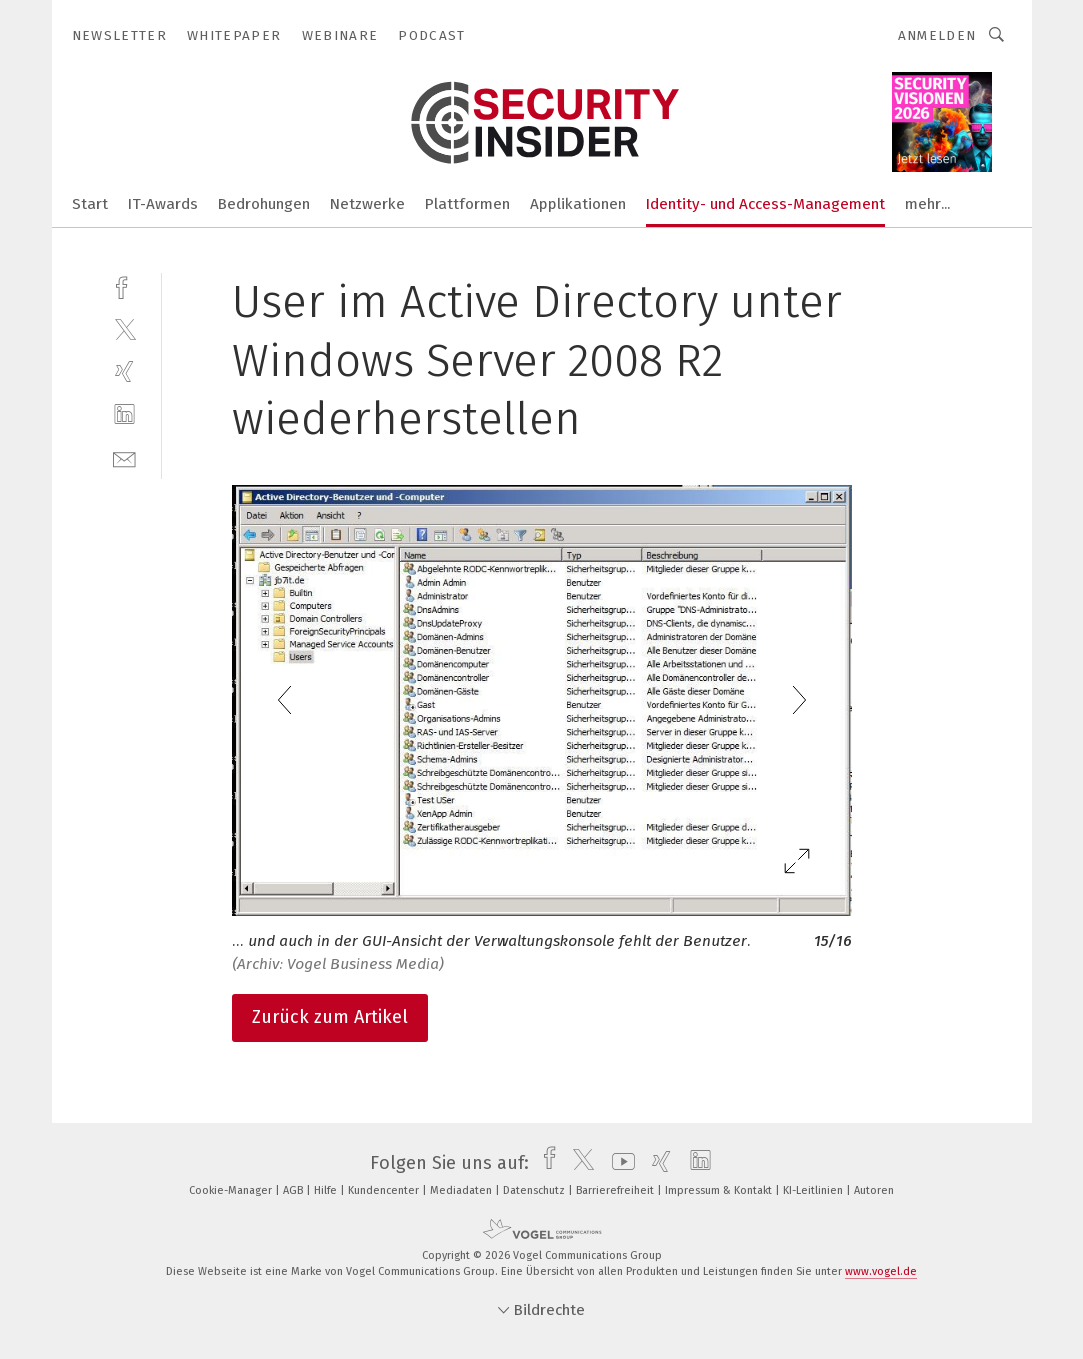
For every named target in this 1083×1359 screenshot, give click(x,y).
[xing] (124, 371)
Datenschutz (535, 1190)
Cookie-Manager (232, 1190)
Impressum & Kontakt (720, 1190)
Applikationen (578, 204)
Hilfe (327, 1190)
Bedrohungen (264, 204)
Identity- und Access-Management (765, 204)
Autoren (874, 1190)
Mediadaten (462, 1190)
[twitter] (124, 328)
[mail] (124, 457)
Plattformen (467, 204)
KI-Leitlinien (814, 1190)
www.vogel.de (881, 1271)
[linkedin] (124, 414)
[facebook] (124, 285)
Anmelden (937, 35)
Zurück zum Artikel (330, 1017)
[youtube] (618, 1163)
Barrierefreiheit (616, 1190)
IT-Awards (163, 204)
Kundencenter (385, 1190)
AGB (294, 1190)
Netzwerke (367, 204)
